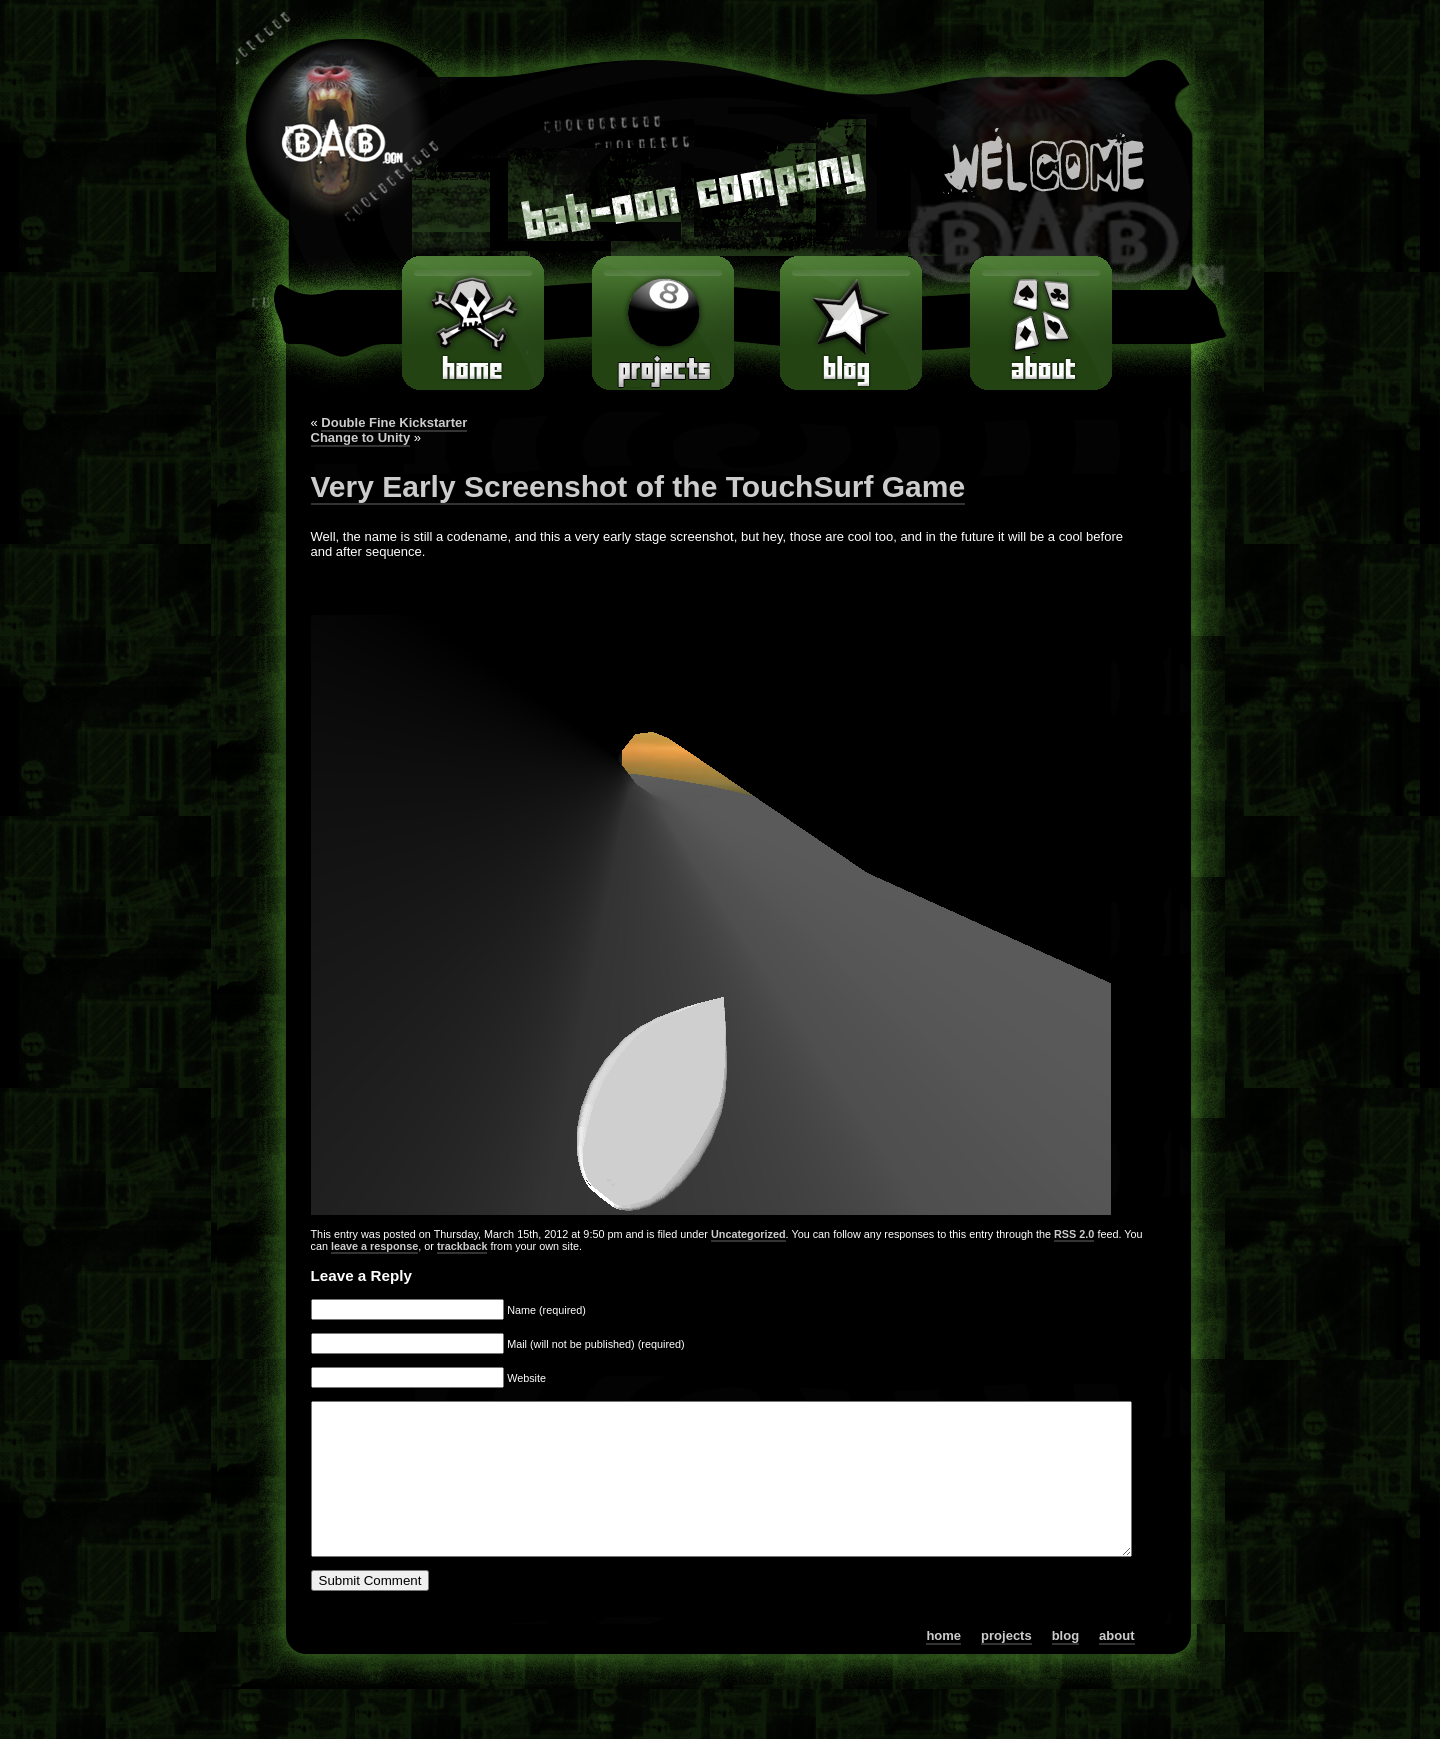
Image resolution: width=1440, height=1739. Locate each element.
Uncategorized (748, 1234)
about (1040, 323)
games (656, 323)
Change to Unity (361, 437)
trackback (462, 1246)
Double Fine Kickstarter (394, 422)
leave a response (374, 1246)
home (478, 323)
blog (845, 323)
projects (1006, 1665)
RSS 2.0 (1074, 1234)
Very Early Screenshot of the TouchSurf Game (638, 486)
